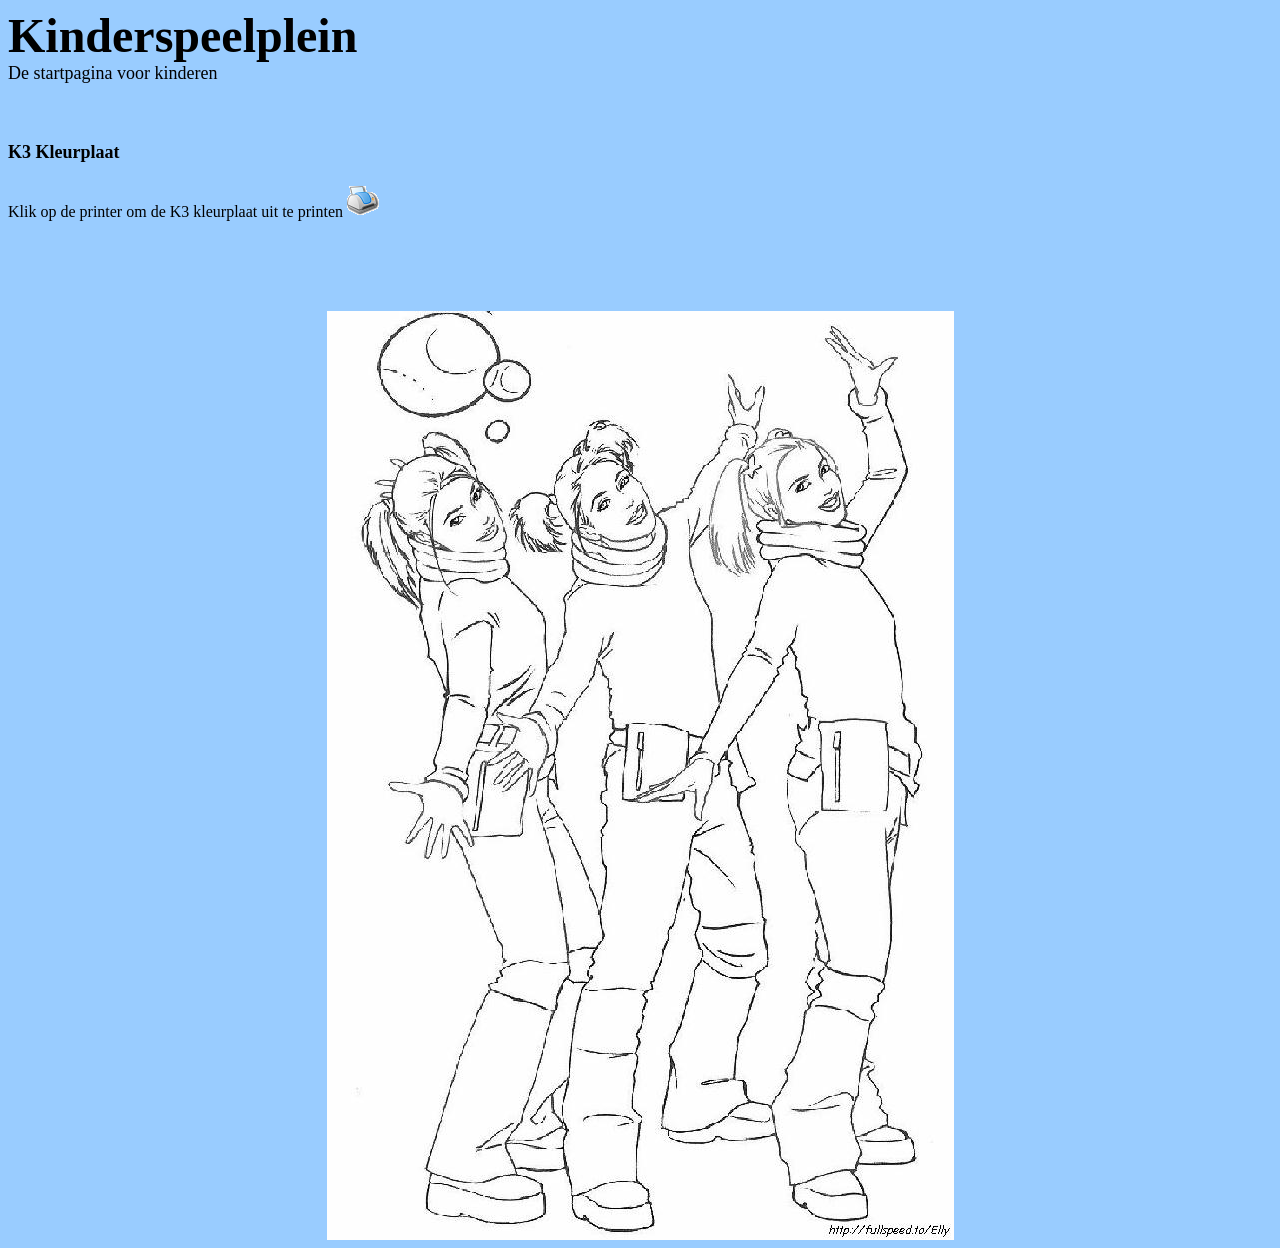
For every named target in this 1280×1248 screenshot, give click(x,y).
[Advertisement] (640, 266)
